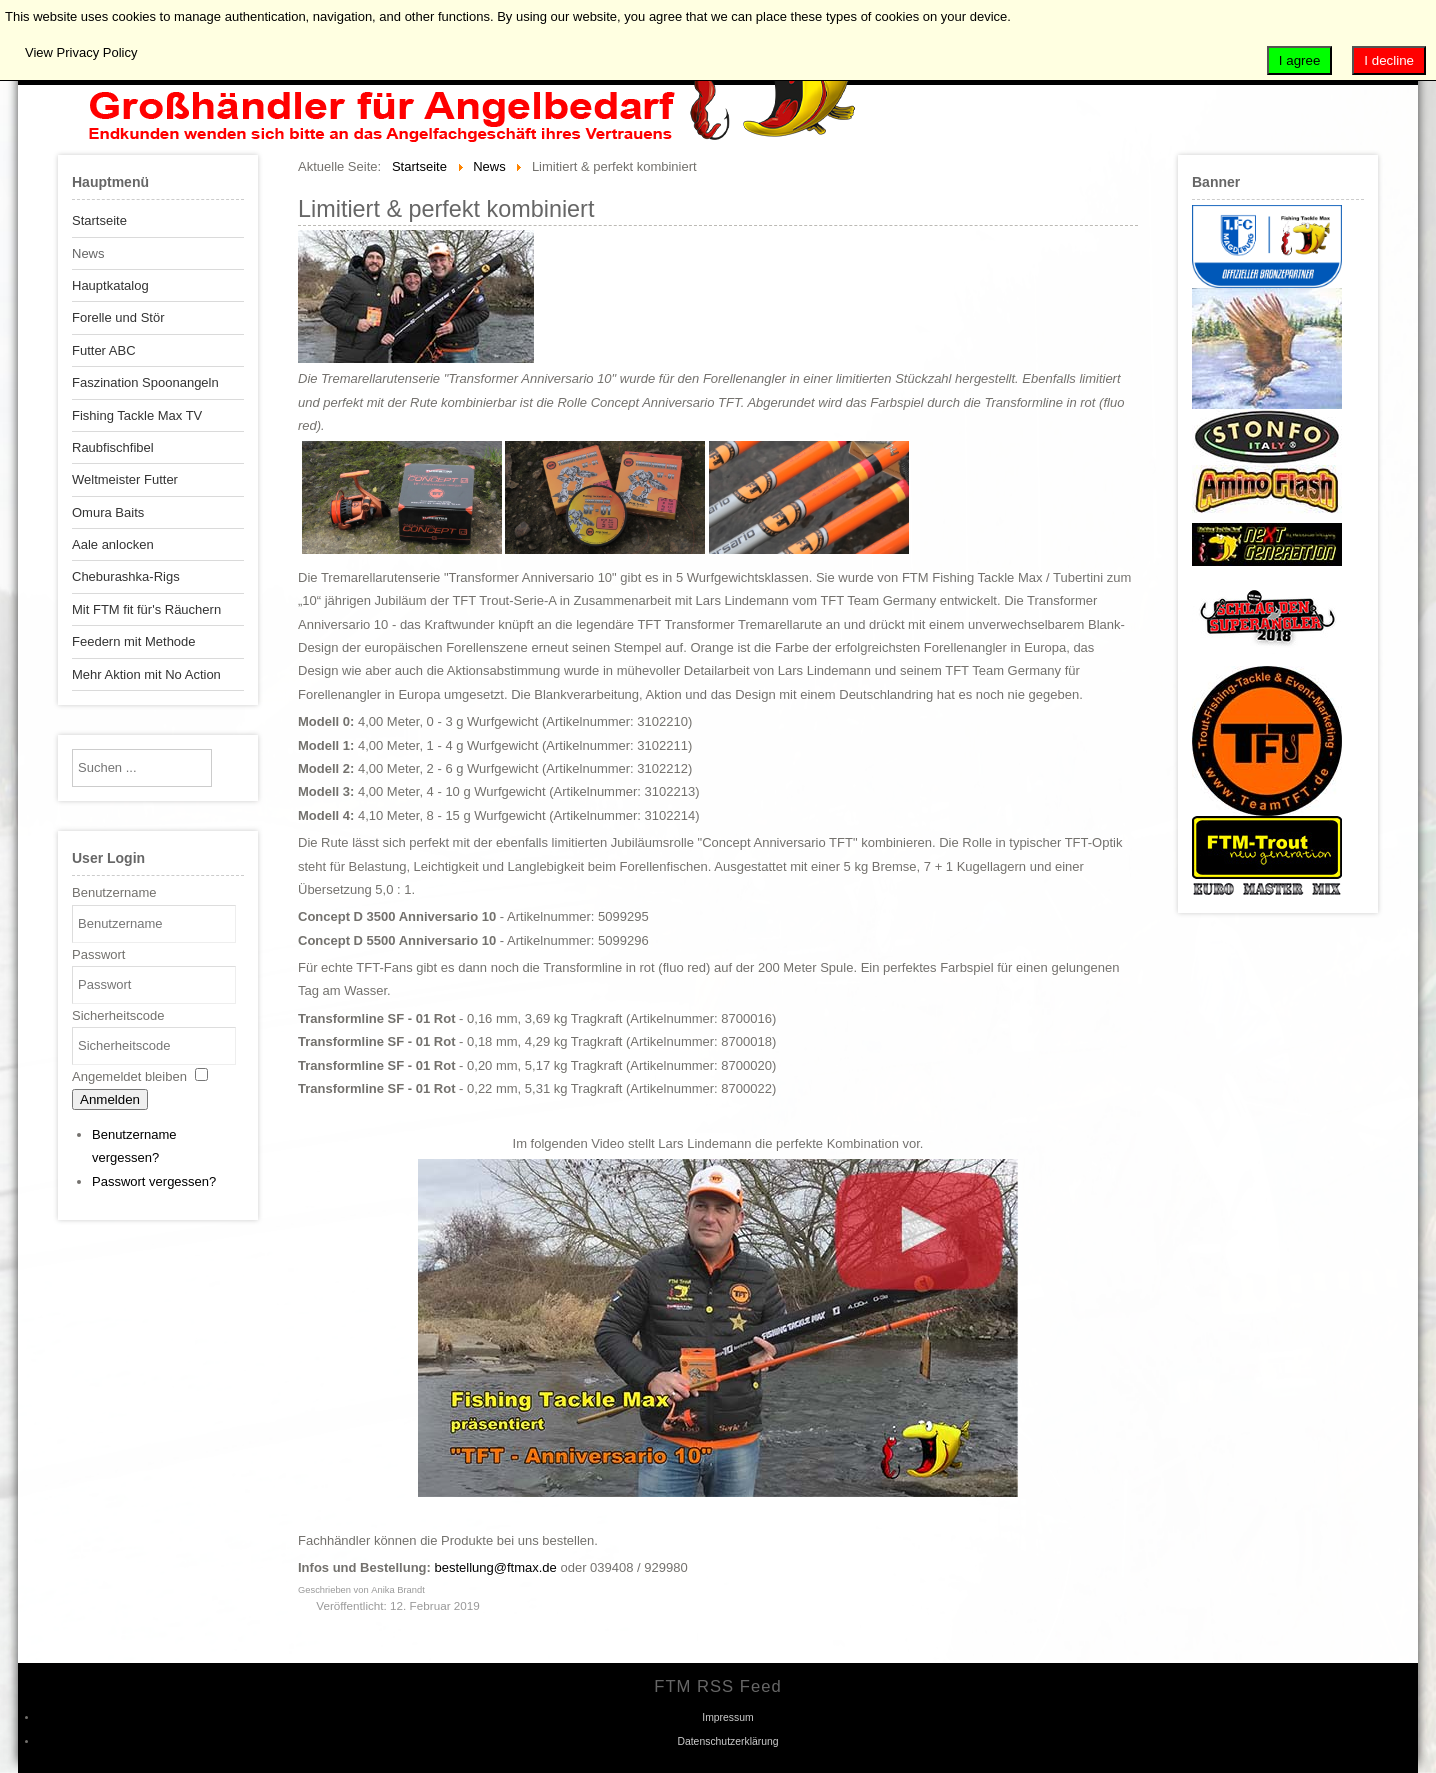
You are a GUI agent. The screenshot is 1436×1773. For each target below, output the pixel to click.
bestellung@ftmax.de (496, 1567)
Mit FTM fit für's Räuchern (146, 609)
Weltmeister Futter (125, 479)
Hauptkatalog (110, 285)
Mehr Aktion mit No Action (146, 674)
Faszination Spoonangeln (145, 382)
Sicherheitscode (118, 1015)
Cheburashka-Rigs (126, 576)
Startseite (99, 220)
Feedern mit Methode (134, 641)
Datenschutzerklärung (727, 1741)
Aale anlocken (113, 544)
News (88, 253)
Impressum (727, 1717)
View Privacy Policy (81, 52)
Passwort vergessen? (154, 1181)
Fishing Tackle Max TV (137, 415)
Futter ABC (104, 350)
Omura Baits (108, 512)
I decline (1389, 60)
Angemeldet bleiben (129, 1076)
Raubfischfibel (113, 447)
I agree (1300, 60)
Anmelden (110, 1099)
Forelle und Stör (118, 317)
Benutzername (114, 892)
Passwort (98, 954)
